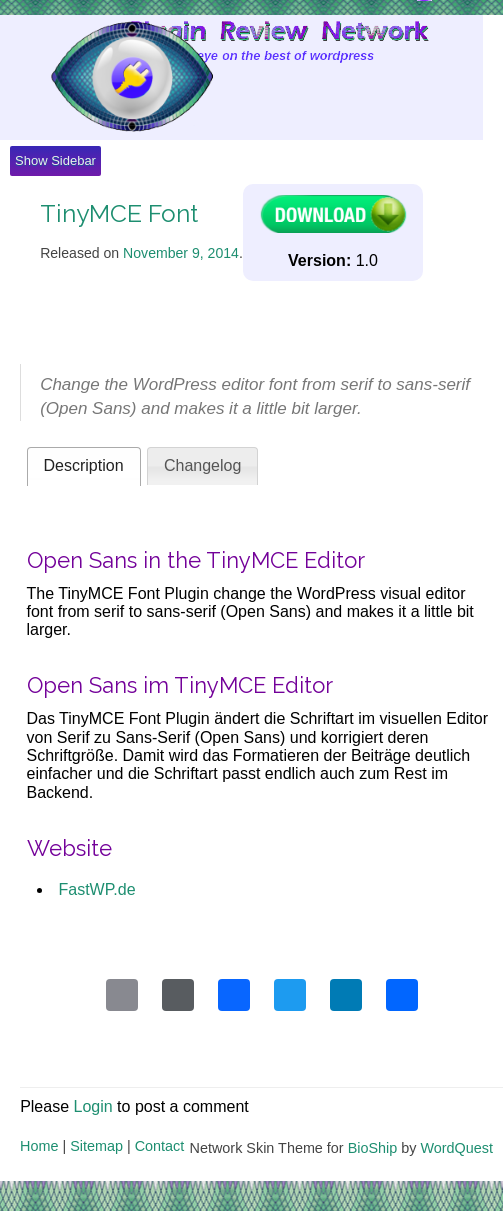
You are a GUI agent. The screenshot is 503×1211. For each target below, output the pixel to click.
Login (93, 1106)
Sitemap (96, 1146)
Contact (160, 1146)
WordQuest (456, 1148)
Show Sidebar (55, 160)
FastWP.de (97, 889)
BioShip (373, 1148)
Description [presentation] (84, 465)
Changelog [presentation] (202, 465)
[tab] (84, 466)
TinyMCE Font (119, 213)
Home (39, 1146)
